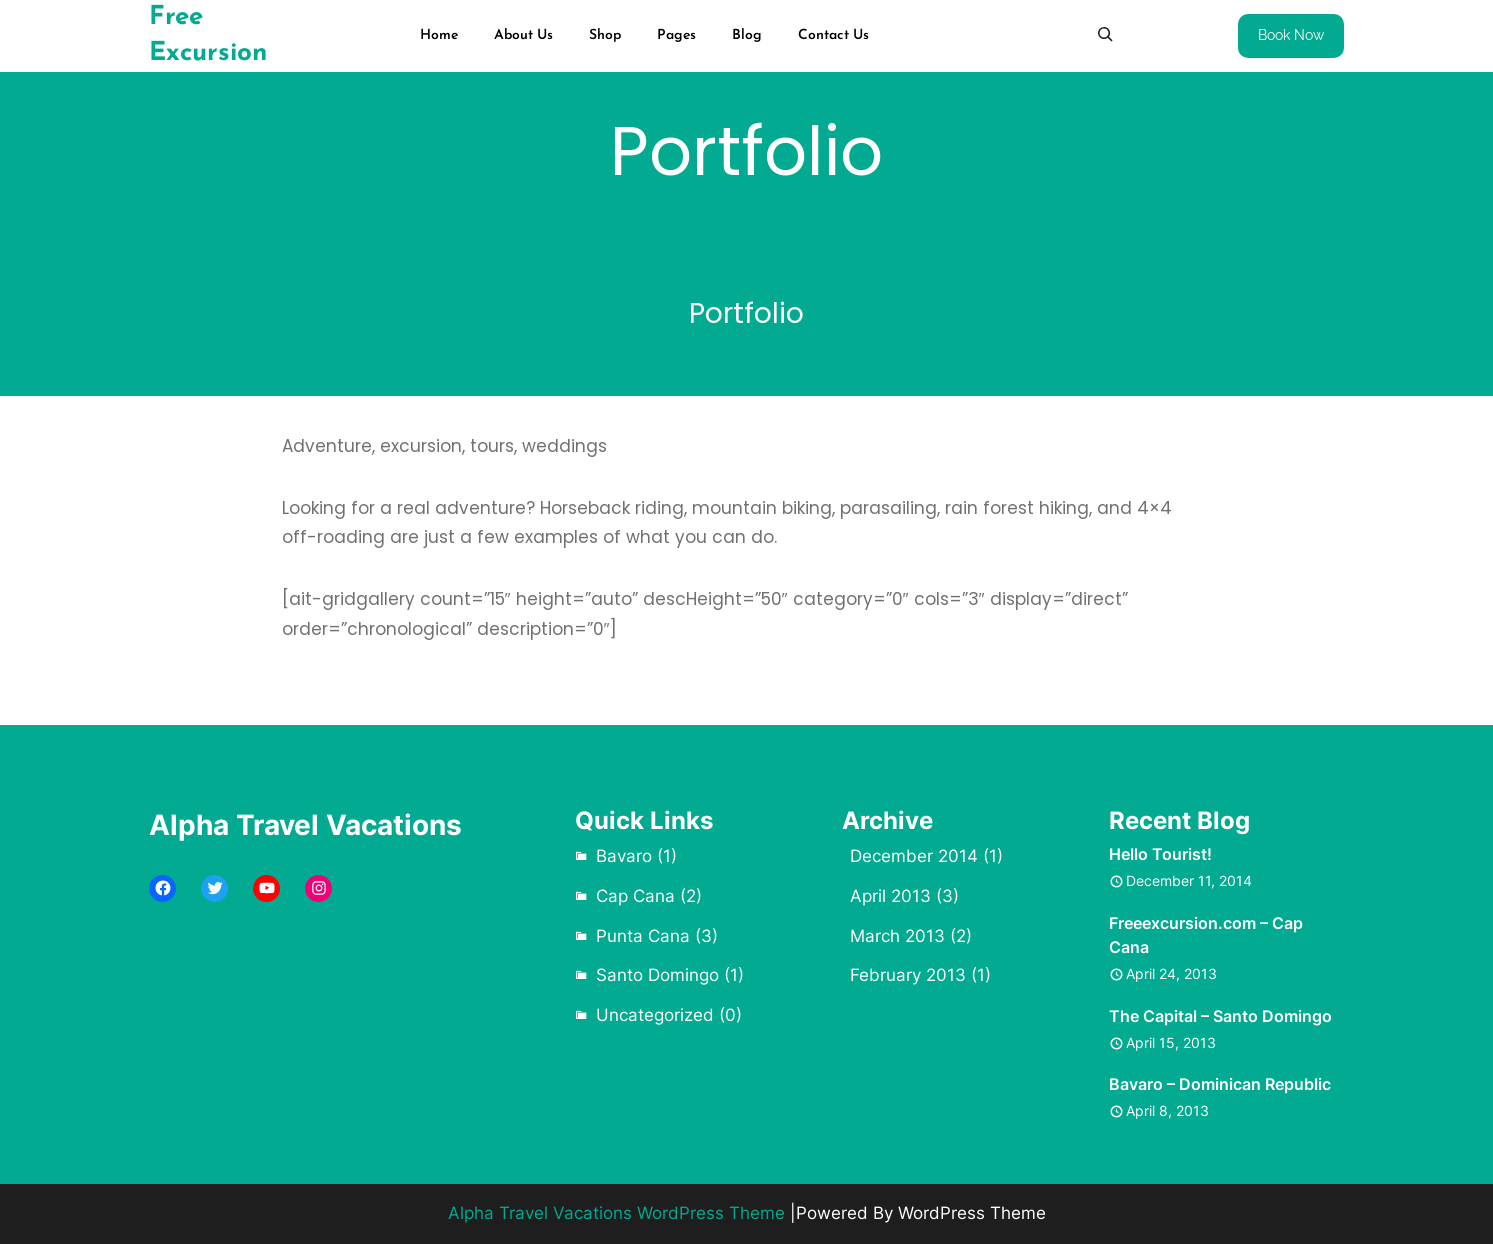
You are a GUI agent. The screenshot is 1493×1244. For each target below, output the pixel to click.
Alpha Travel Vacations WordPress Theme (616, 1213)
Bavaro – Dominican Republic (1220, 1084)
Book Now (1291, 35)
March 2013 (897, 936)
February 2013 (908, 975)
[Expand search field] (1105, 34)
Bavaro (624, 856)
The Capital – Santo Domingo (1220, 1016)
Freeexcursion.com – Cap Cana (1206, 935)
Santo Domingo (657, 975)
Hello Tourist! (1160, 854)
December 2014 (914, 856)
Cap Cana (635, 896)
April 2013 (890, 896)
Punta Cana (643, 936)
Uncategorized (655, 1015)
